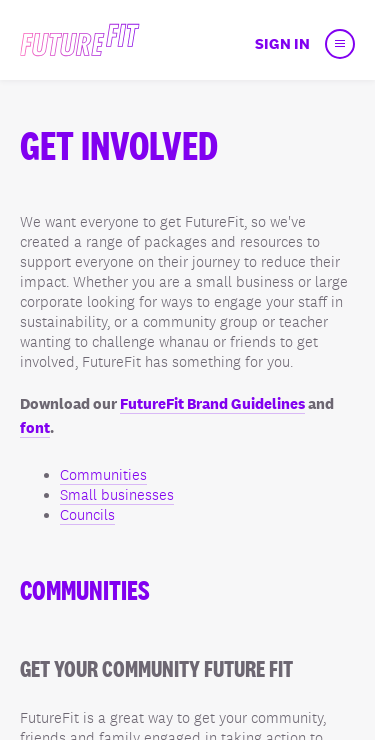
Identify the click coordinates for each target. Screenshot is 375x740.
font (35, 427)
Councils (87, 515)
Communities (103, 475)
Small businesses (117, 495)
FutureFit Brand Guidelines (212, 403)
